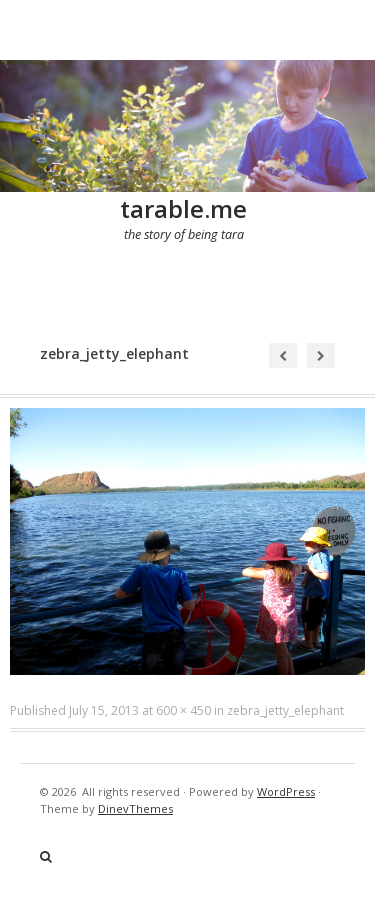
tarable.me (183, 208)
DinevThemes (135, 808)
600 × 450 (183, 710)
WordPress (286, 791)
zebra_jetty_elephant (285, 710)
